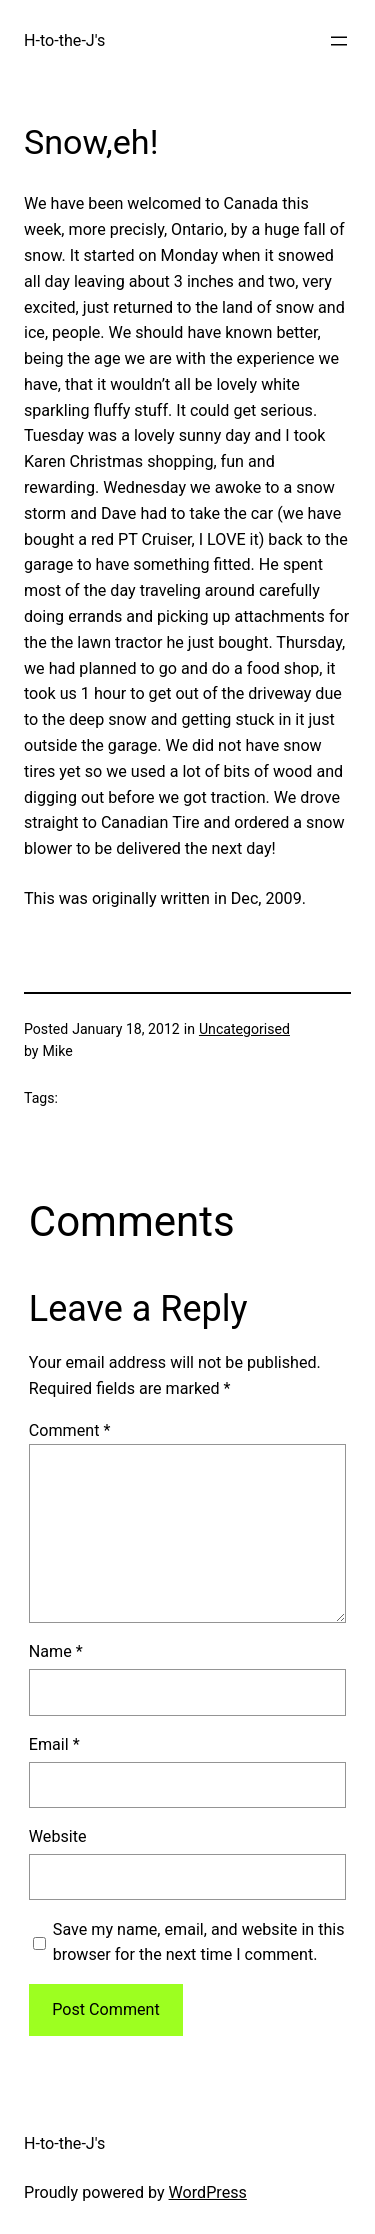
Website (58, 1836)
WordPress (208, 2192)
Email (54, 1744)
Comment (70, 1430)
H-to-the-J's (64, 40)
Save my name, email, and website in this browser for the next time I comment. (199, 1942)
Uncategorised (244, 1029)
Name (56, 1651)
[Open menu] (339, 41)
